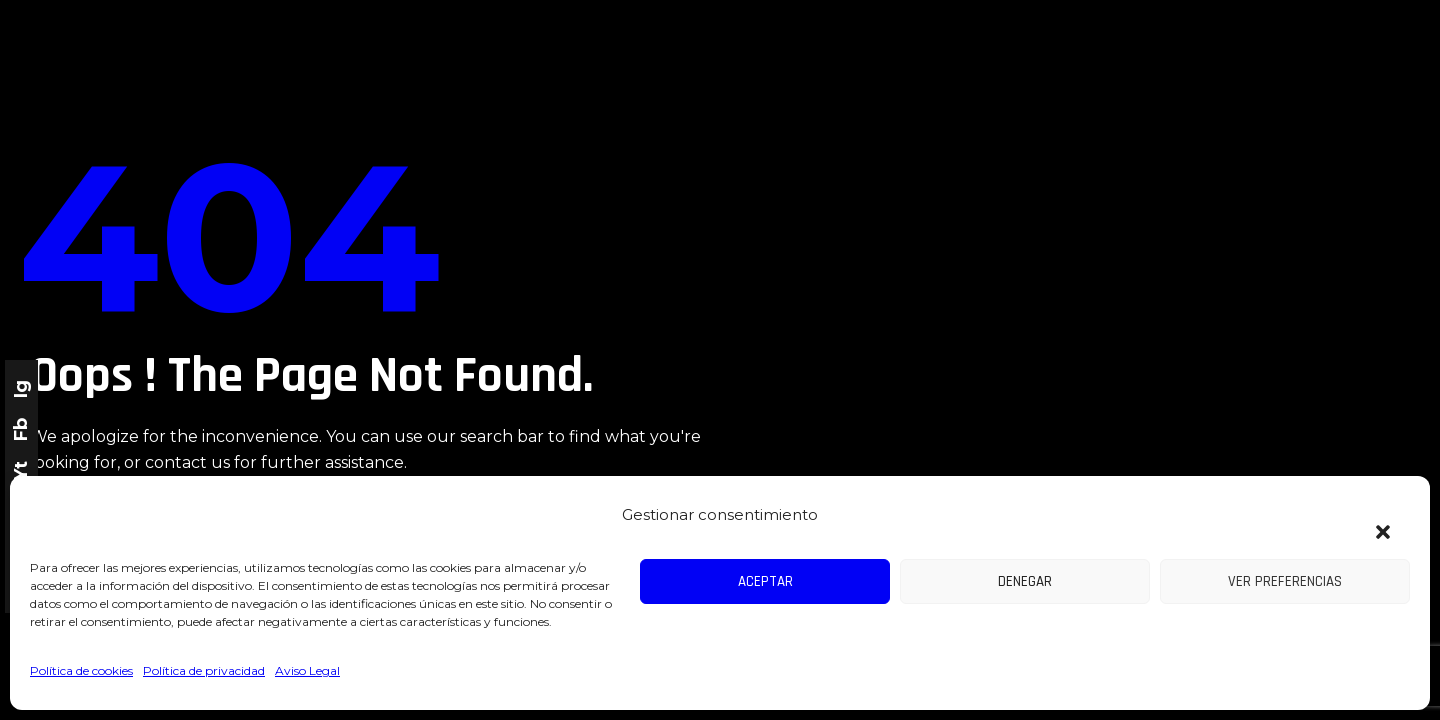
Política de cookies (81, 670)
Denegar (1025, 581)
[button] (1373, 520)
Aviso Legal (307, 670)
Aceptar (765, 581)
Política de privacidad (204, 670)
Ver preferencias (1285, 581)
